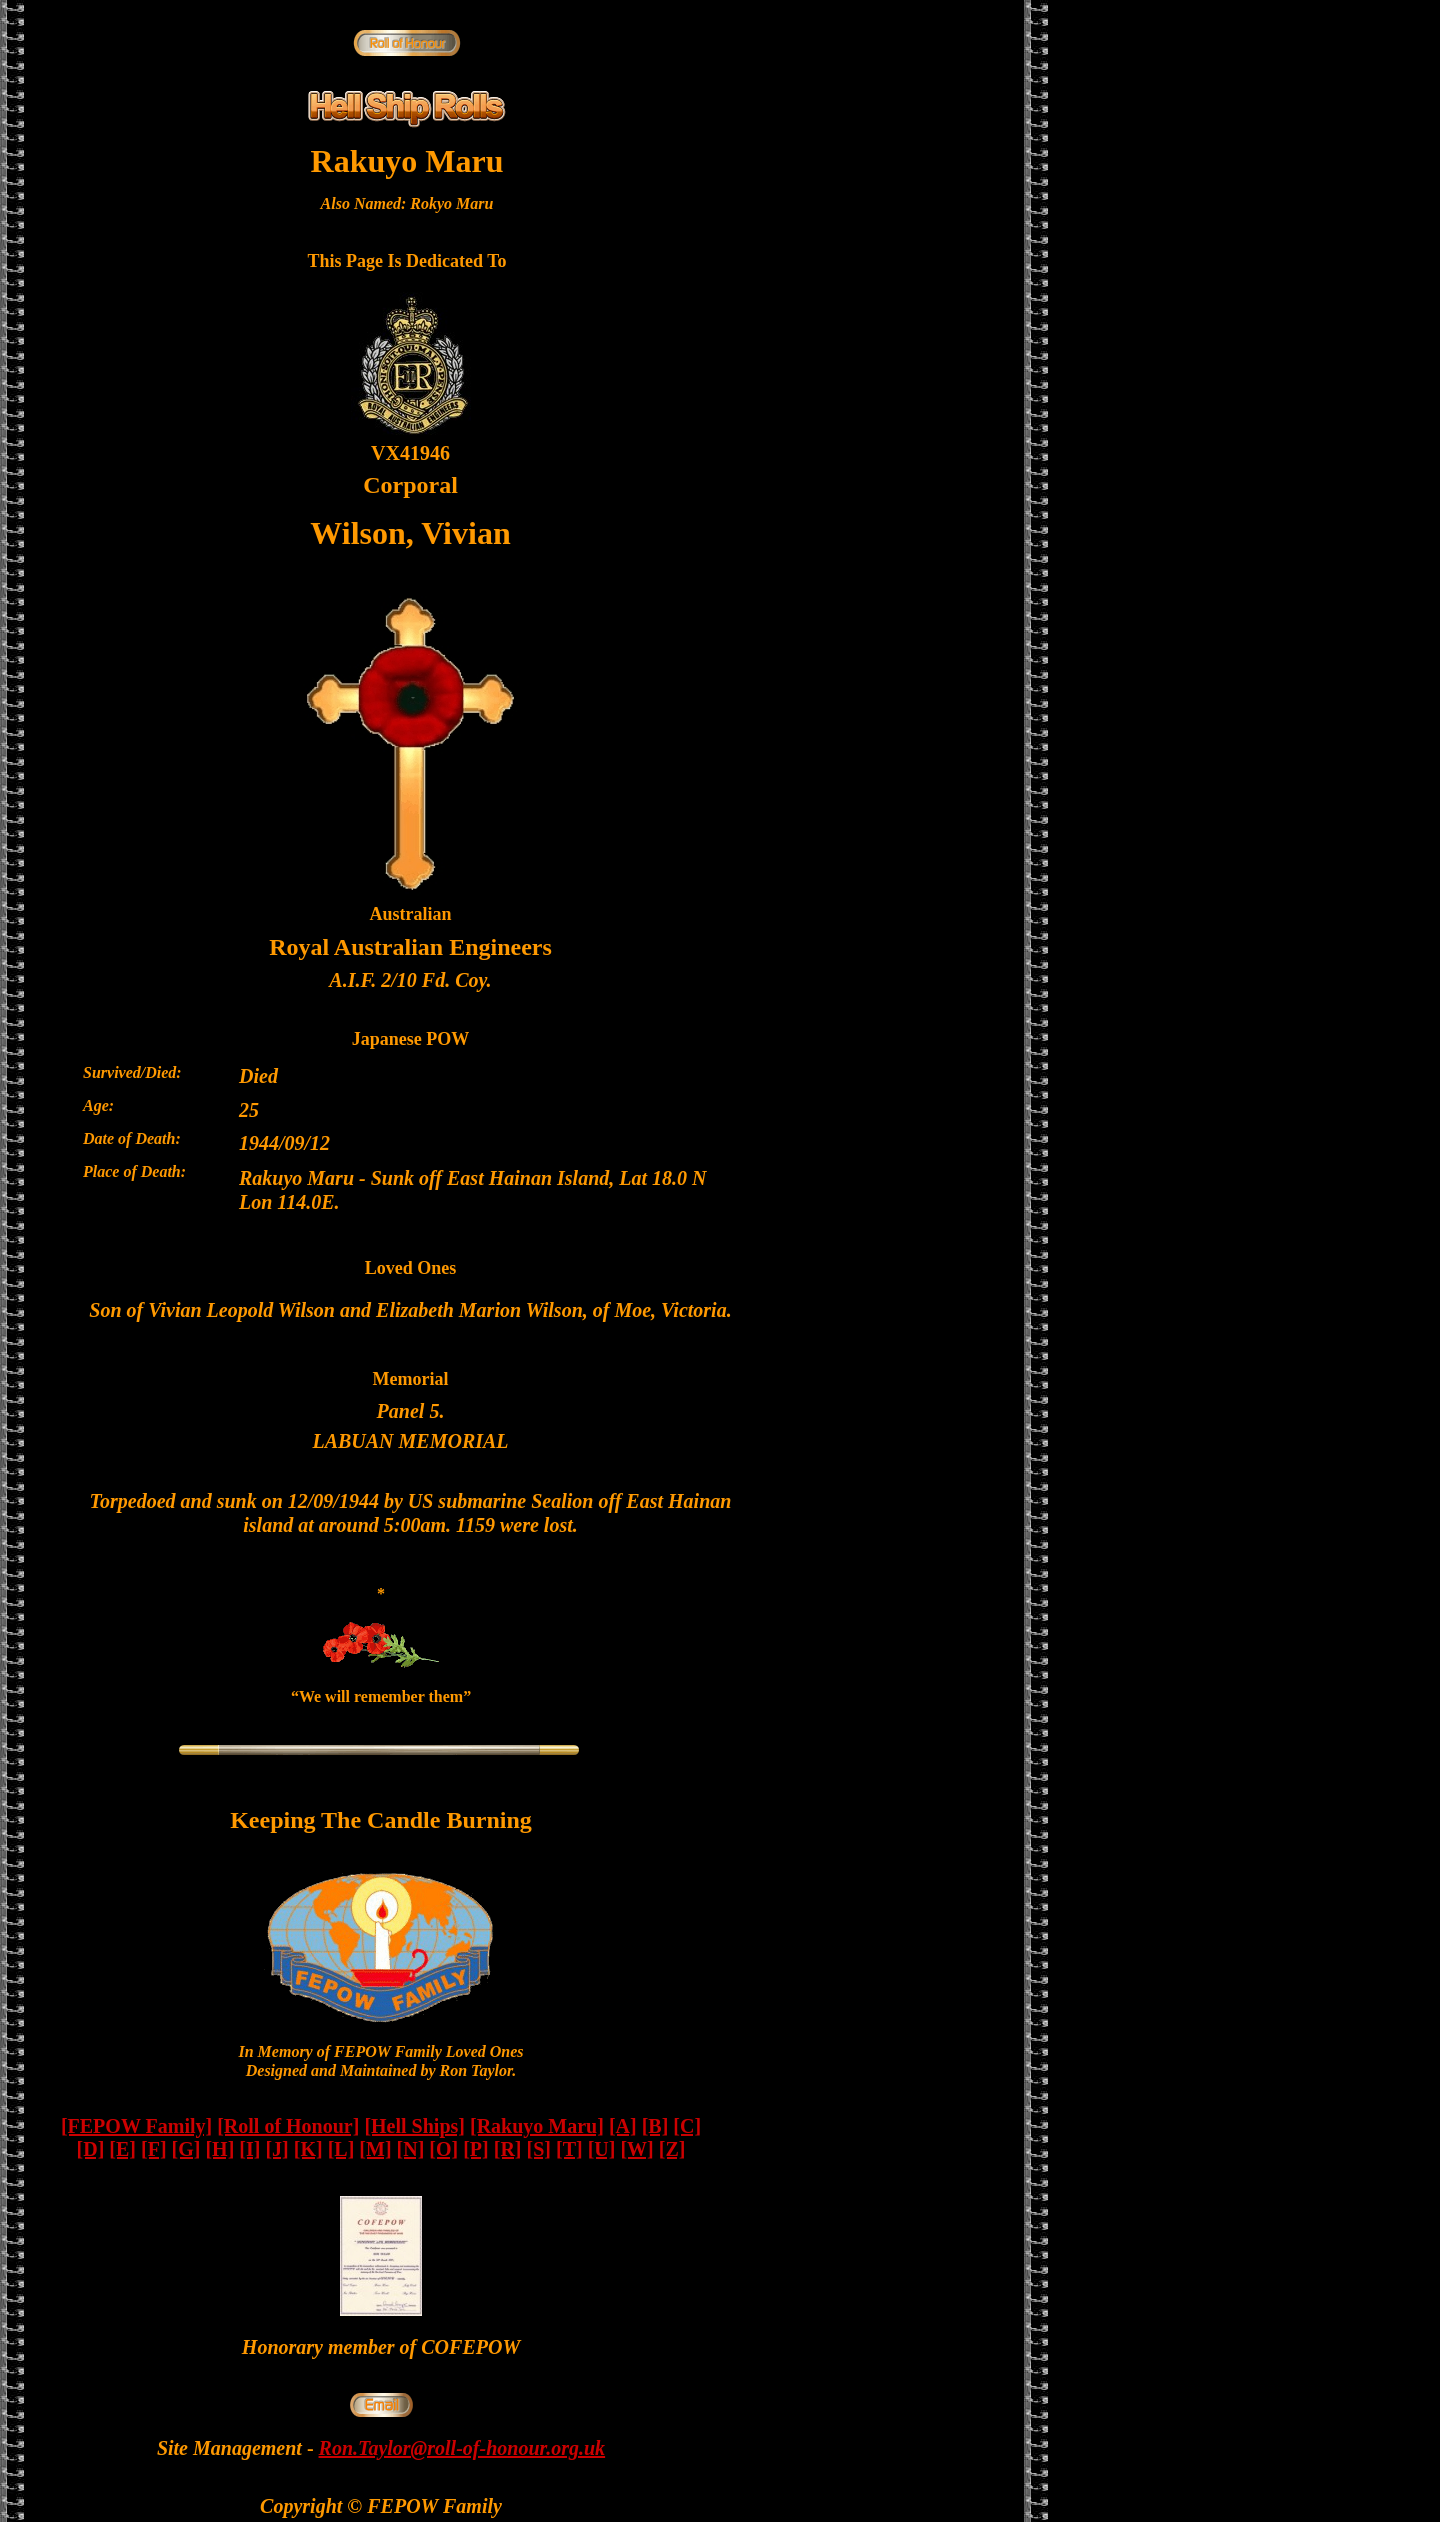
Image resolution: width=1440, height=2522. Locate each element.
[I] (249, 2149)
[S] (539, 2149)
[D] (91, 2149)
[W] (636, 2149)
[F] (154, 2149)
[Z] (672, 2149)
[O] (443, 2149)
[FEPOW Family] (136, 2126)
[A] (623, 2126)
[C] (687, 2126)
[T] (569, 2149)
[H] (219, 2149)
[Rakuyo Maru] (537, 2126)
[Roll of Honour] (288, 2126)
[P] (476, 2149)
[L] (341, 2149)
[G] (186, 2149)
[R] (508, 2149)
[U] (602, 2149)
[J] (276, 2149)
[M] (375, 2149)
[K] (308, 2149)
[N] (411, 2149)
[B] (655, 2126)
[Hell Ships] (414, 2126)
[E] (122, 2149)
